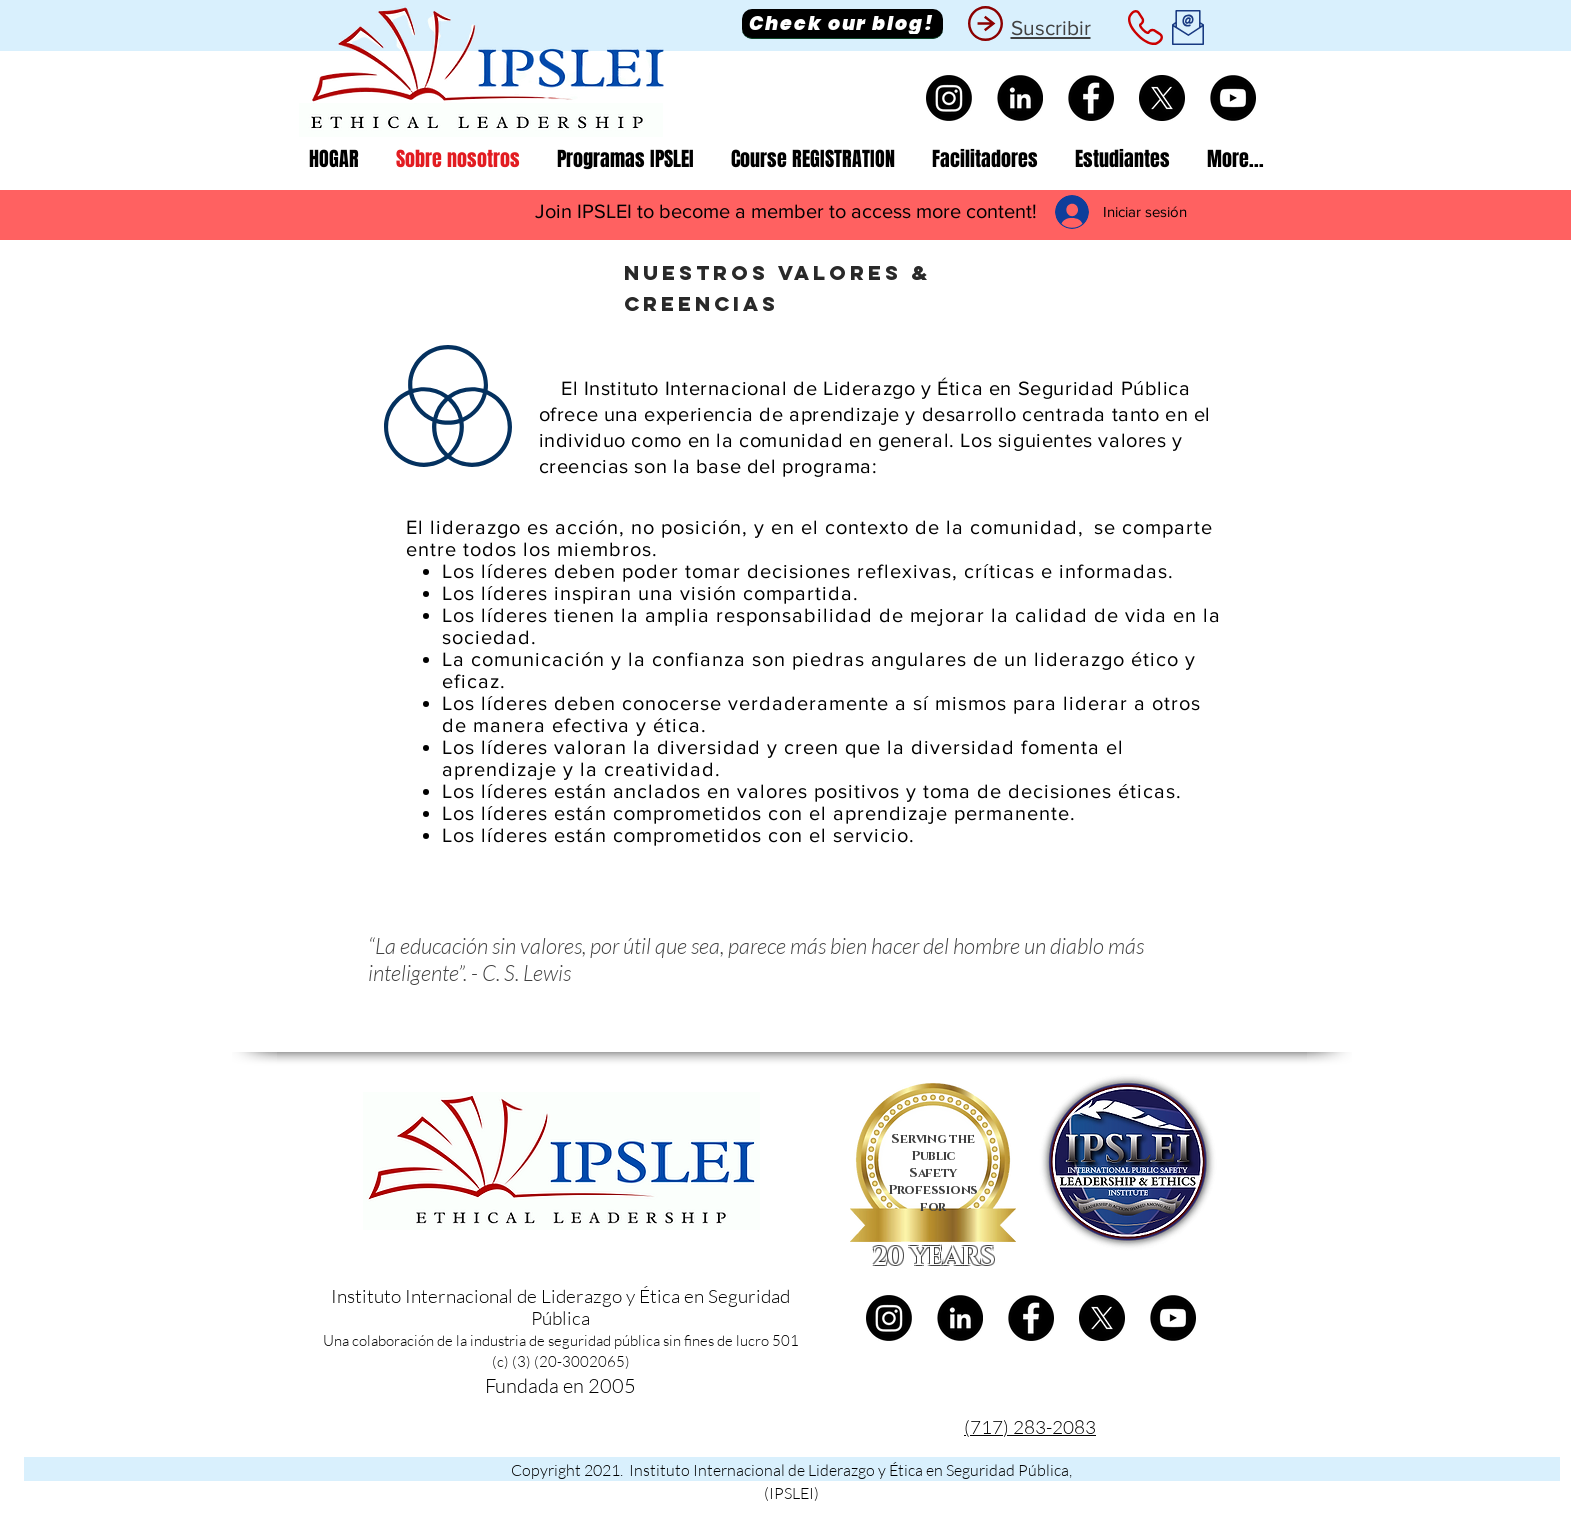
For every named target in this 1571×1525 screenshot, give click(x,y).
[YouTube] (1233, 98)
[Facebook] (1091, 98)
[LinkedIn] (1020, 98)
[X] (1162, 98)
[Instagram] (949, 98)
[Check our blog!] (842, 24)
